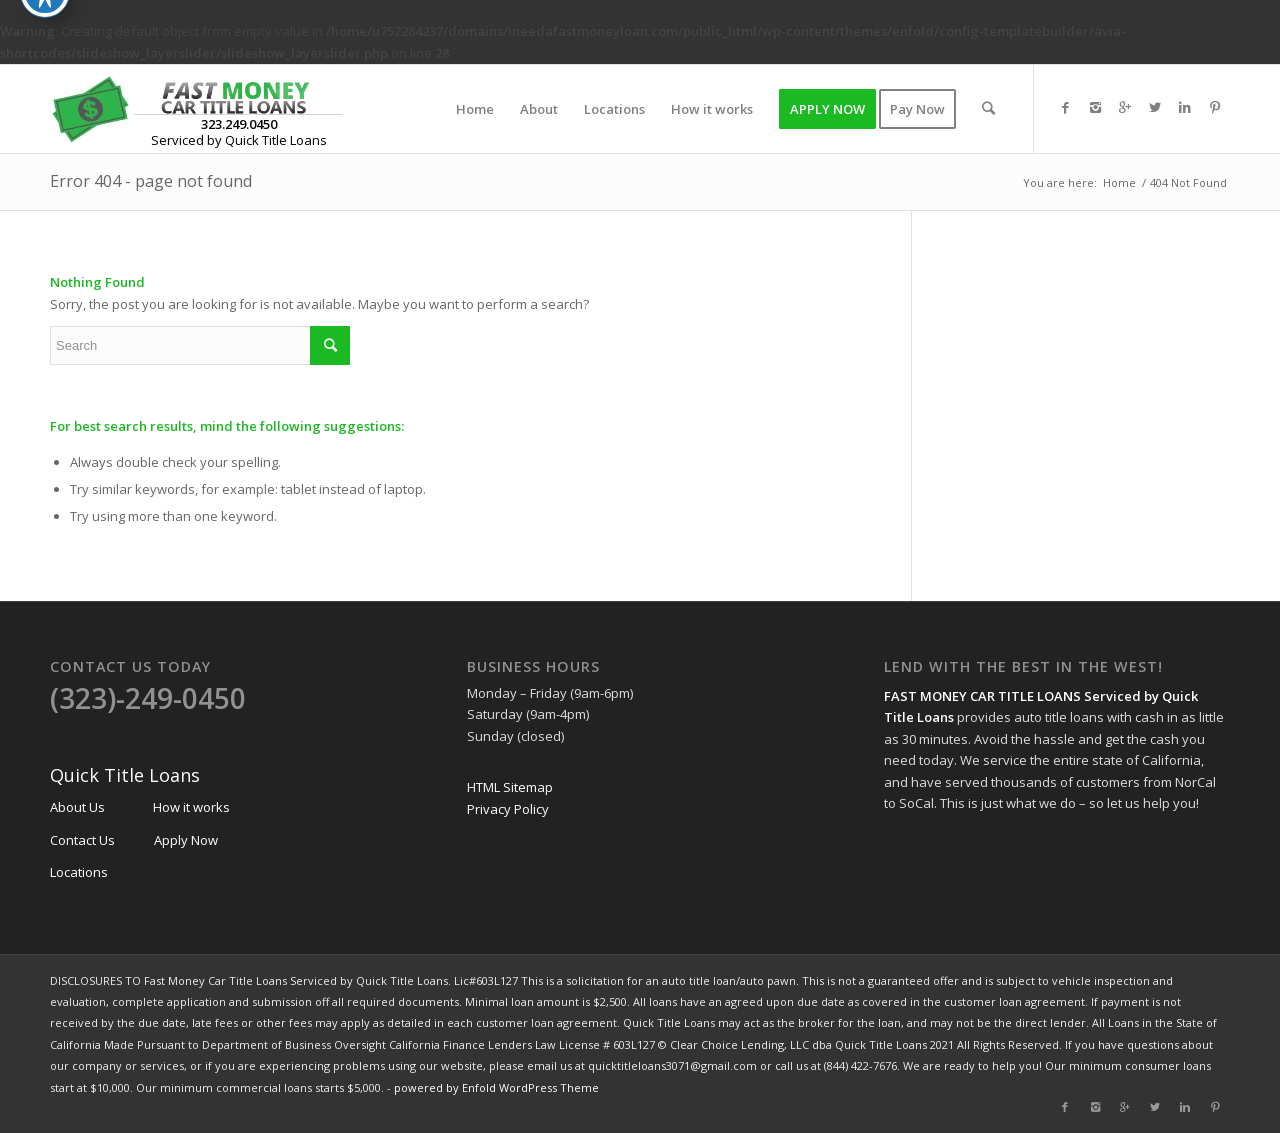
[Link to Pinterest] (1215, 108)
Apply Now (186, 840)
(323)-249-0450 (148, 698)
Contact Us (82, 840)
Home (1119, 182)
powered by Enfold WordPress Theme (496, 1087)
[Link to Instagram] (1095, 108)
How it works (191, 807)
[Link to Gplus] (1125, 108)
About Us (77, 807)
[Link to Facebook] (1065, 108)
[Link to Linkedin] (1185, 108)
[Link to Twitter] (1155, 108)
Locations (79, 872)
